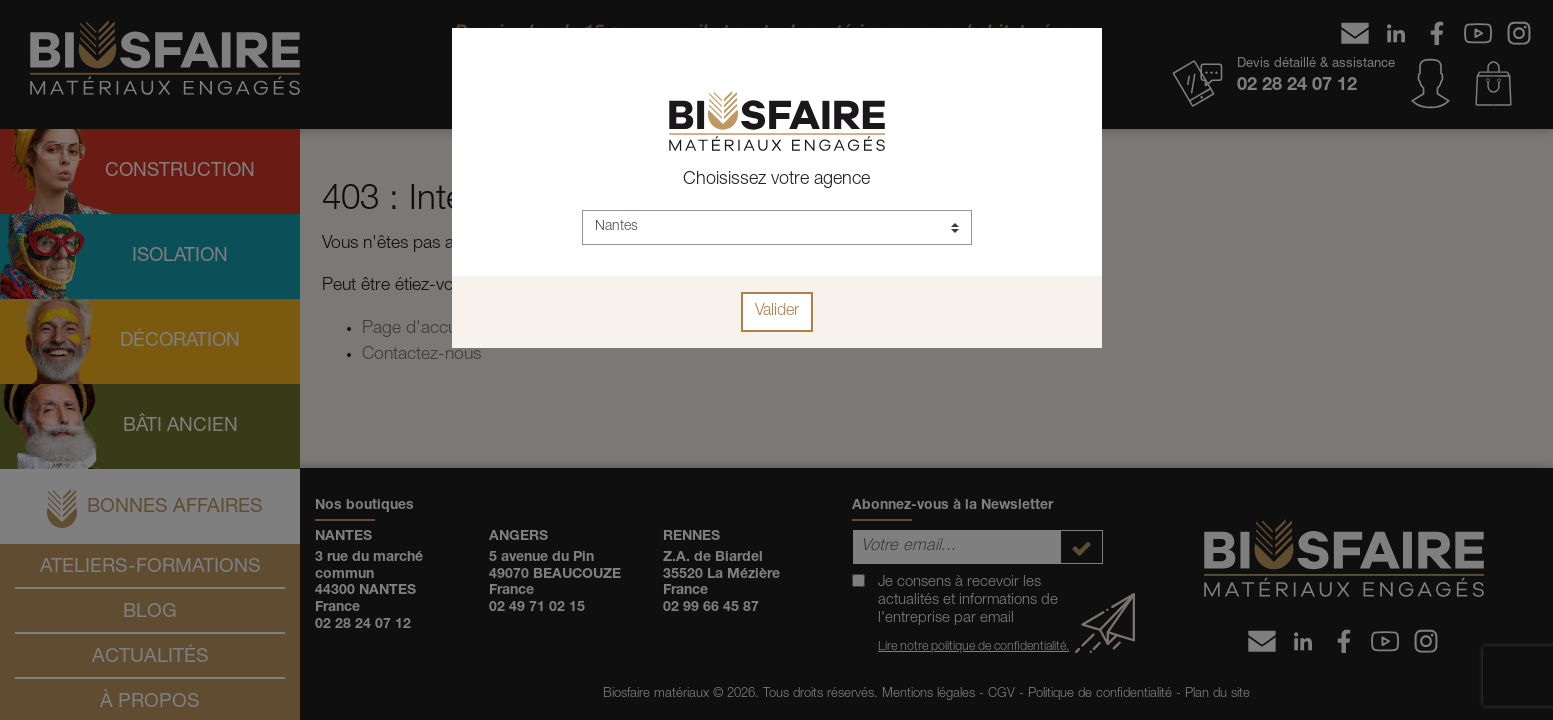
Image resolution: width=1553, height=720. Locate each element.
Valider (777, 312)
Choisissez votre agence (776, 180)
